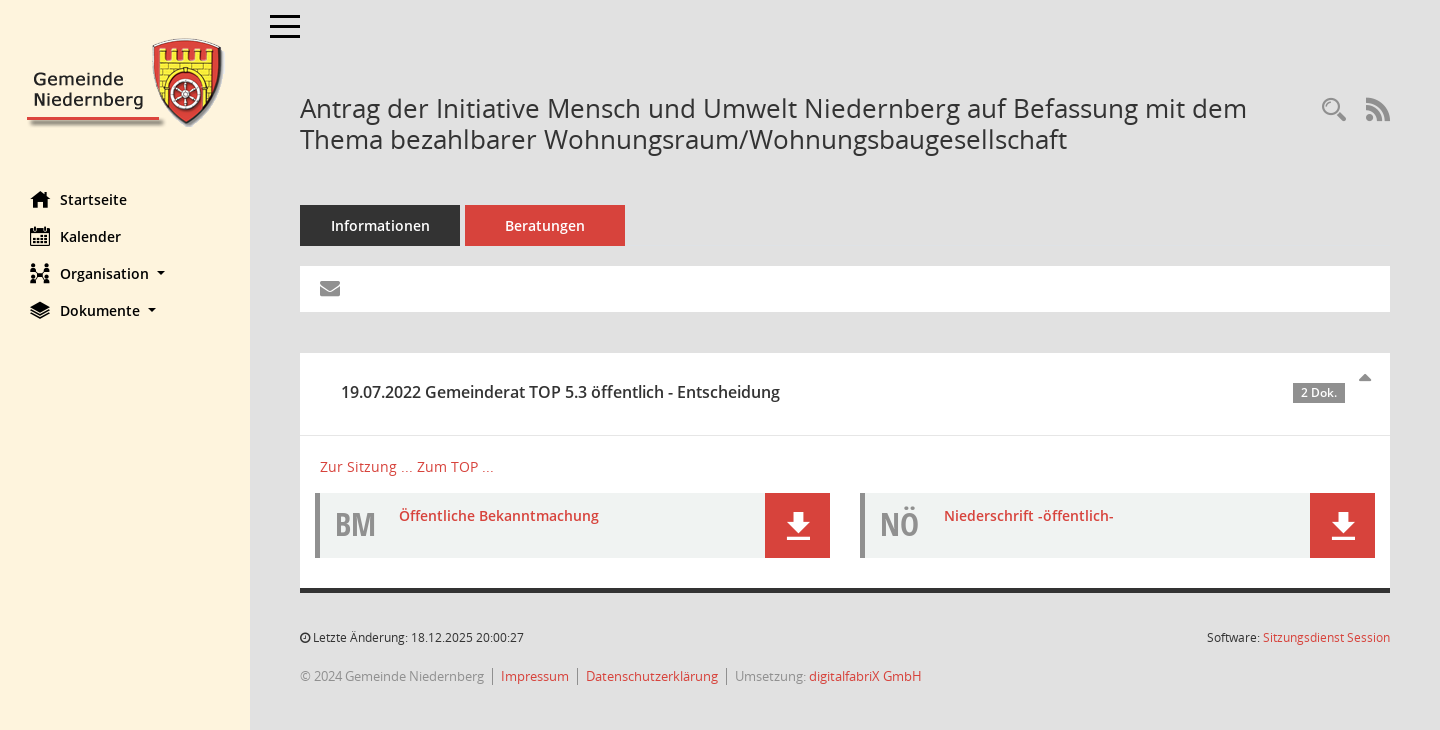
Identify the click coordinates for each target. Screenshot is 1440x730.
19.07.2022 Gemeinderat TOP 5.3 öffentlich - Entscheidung (843, 392)
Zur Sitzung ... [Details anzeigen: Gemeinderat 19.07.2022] (366, 466)
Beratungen (545, 225)
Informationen (380, 225)
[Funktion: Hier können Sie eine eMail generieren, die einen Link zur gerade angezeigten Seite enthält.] (330, 289)
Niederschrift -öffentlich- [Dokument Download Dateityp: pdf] (1029, 515)
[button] (125, 273)
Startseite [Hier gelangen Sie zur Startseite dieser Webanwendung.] (78, 199)
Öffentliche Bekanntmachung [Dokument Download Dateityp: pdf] (499, 515)
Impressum (535, 676)
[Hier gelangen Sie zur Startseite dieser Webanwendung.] (125, 80)
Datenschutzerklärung (652, 676)
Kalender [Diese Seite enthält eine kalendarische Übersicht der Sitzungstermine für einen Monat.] (75, 236)
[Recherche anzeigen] (1334, 110)
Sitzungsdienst (1326, 637)
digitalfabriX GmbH (865, 676)
